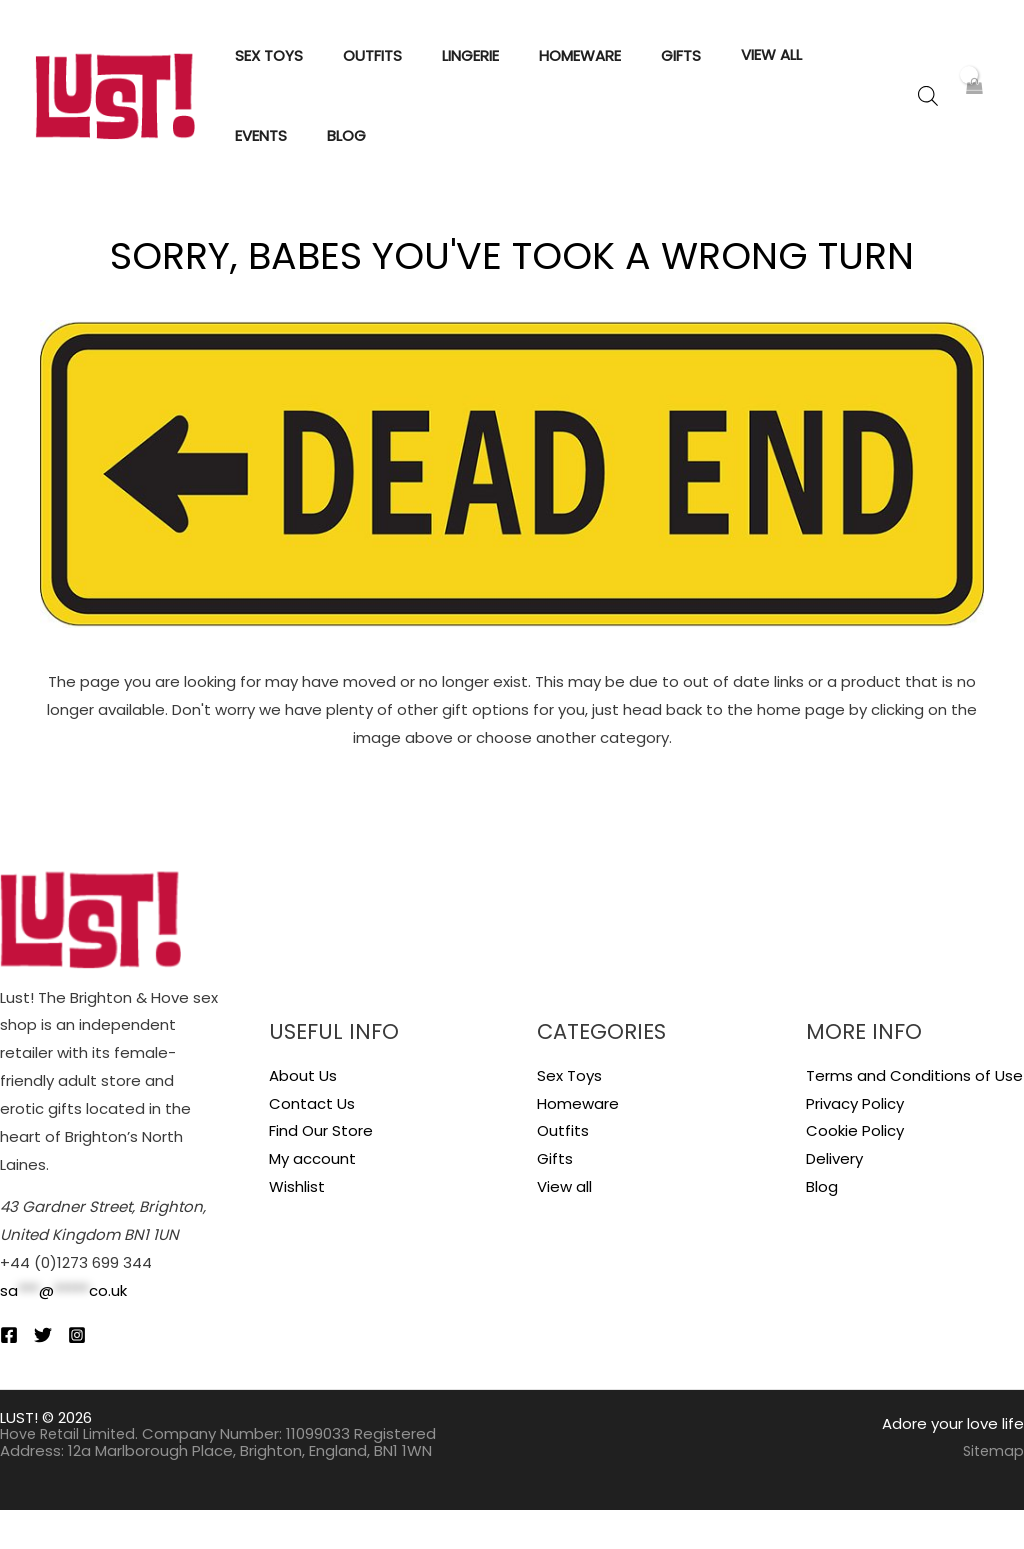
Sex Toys (569, 1114)
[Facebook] (9, 1374)
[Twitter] (57, 1374)
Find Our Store (321, 1170)
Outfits (563, 1170)
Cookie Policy (855, 1170)
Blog (822, 1226)
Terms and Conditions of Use (914, 1114)
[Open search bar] (928, 115)
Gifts (555, 1198)
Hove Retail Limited (71, 1473)
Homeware (578, 1142)
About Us (303, 1114)
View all (564, 1226)
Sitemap (992, 1490)
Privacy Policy (855, 1142)
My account (312, 1198)
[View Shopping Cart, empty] (973, 115)
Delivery (834, 1198)
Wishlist (297, 1226)
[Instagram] (105, 1374)
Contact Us (312, 1142)
